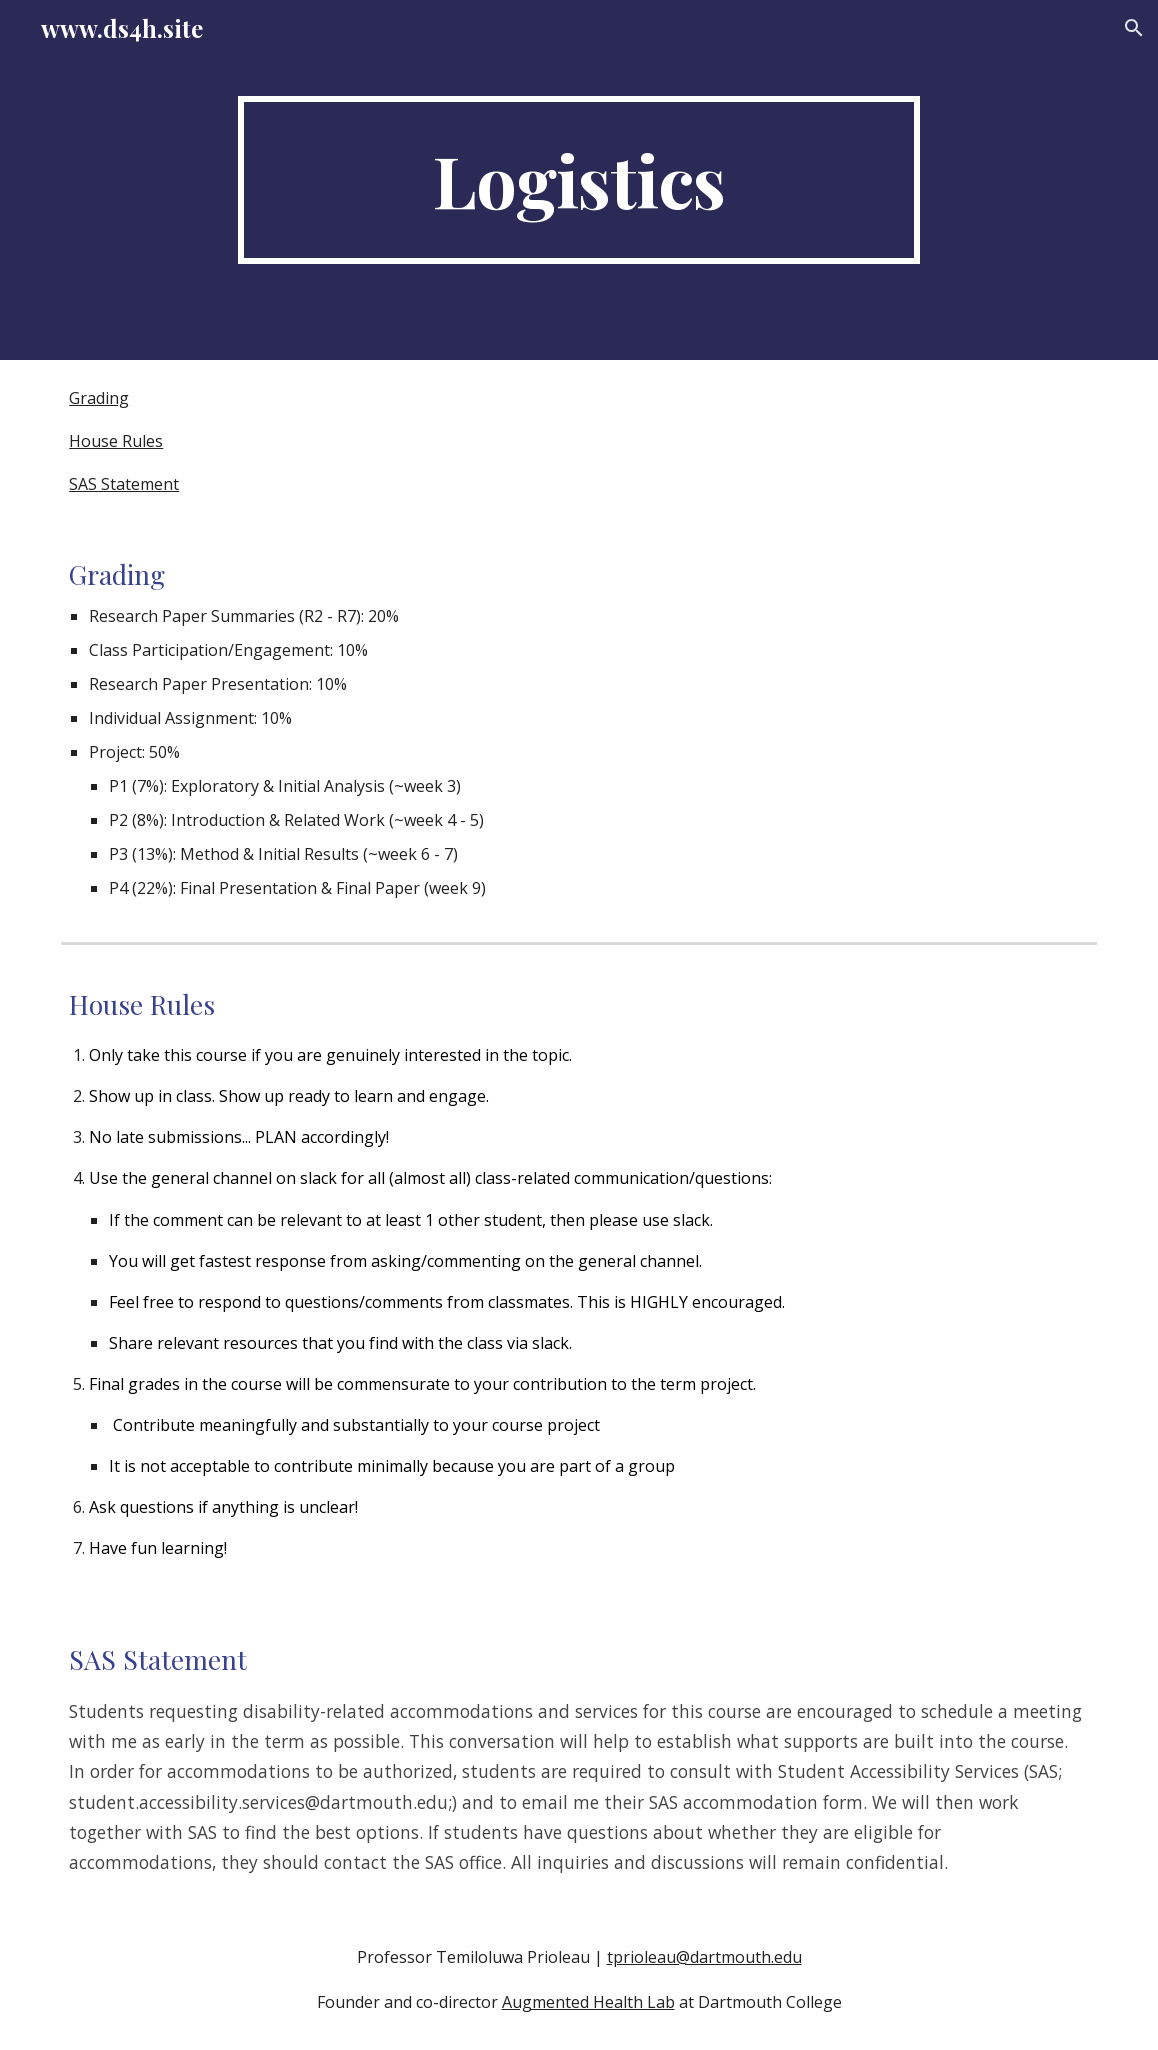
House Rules (116, 441)
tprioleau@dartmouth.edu (704, 1957)
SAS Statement (124, 484)
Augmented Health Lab (588, 2002)
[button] (1134, 28)
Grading (99, 398)
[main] (578, 180)
